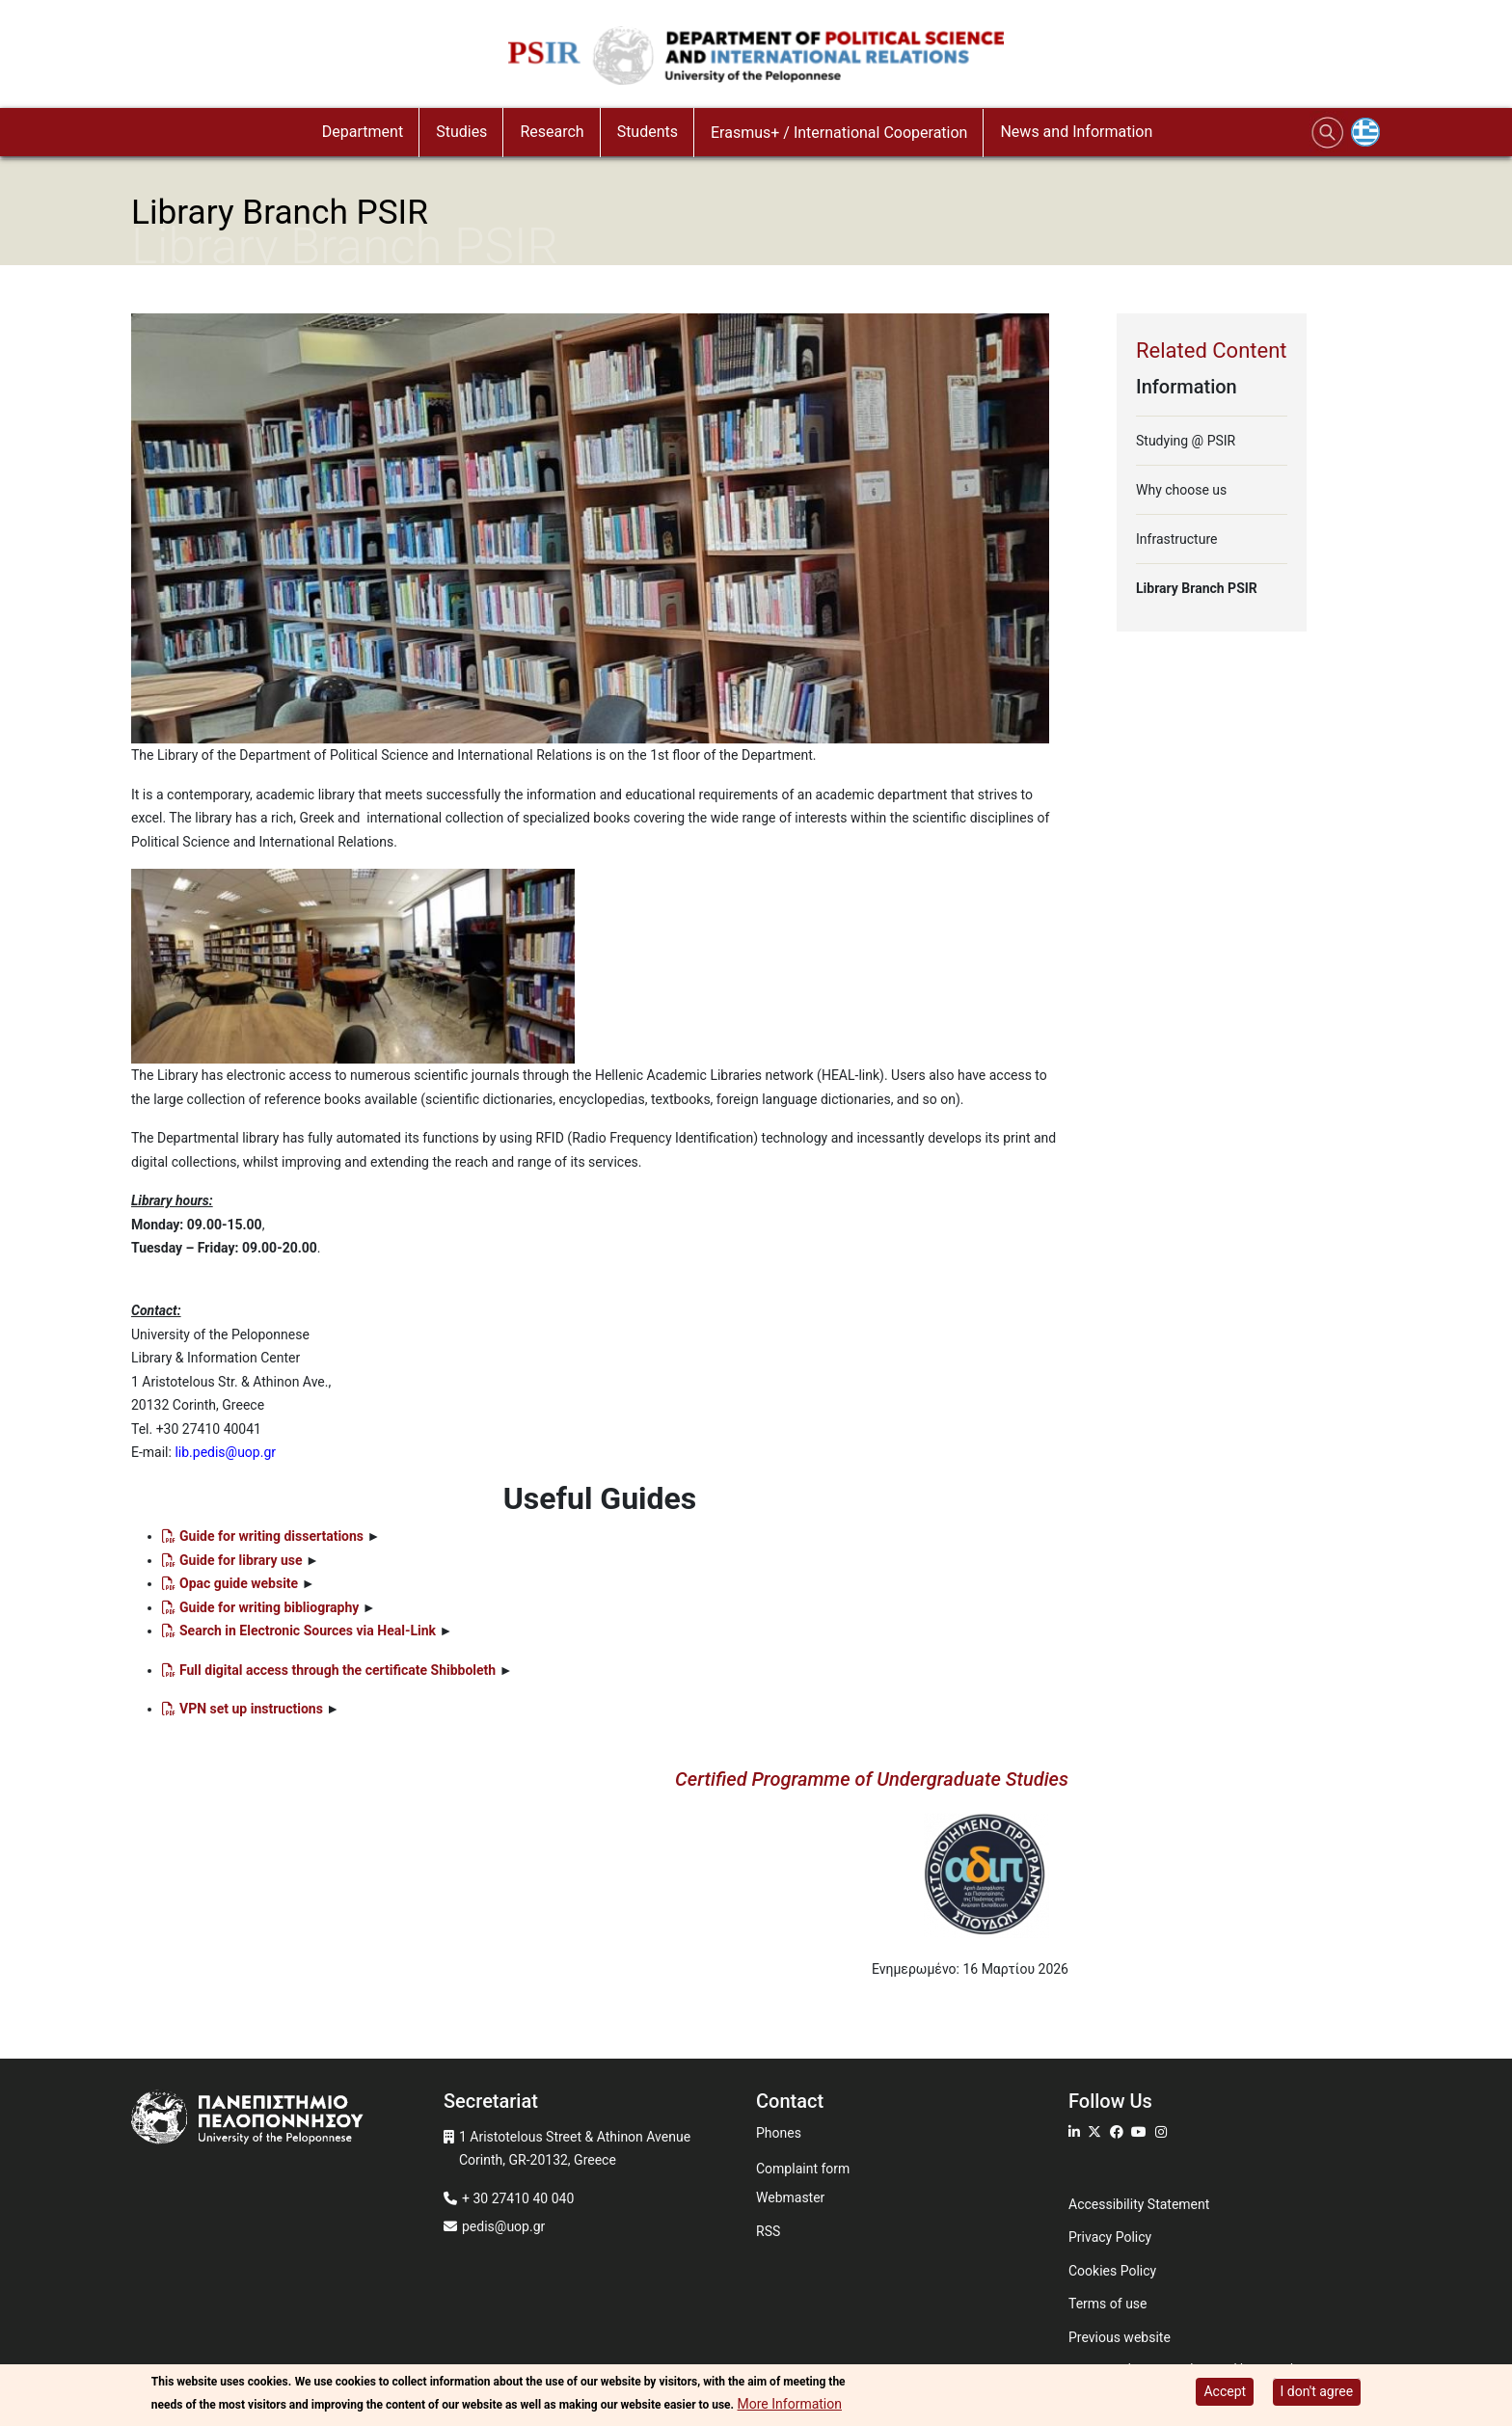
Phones (778, 2133)
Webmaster (790, 2197)
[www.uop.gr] (287, 2119)
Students (647, 131)
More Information (790, 2405)
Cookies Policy (1112, 2270)
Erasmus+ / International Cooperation (839, 132)
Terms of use (1108, 2303)
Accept (1224, 2391)
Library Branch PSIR (1196, 588)
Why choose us (1181, 490)
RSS (768, 2231)
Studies (461, 131)
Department (362, 131)
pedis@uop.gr (503, 2226)
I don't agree (1317, 2391)
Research (551, 131)
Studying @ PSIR (1185, 440)
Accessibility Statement (1138, 2204)
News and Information (1076, 131)
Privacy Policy (1109, 2237)
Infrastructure (1176, 539)
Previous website (1119, 2337)
